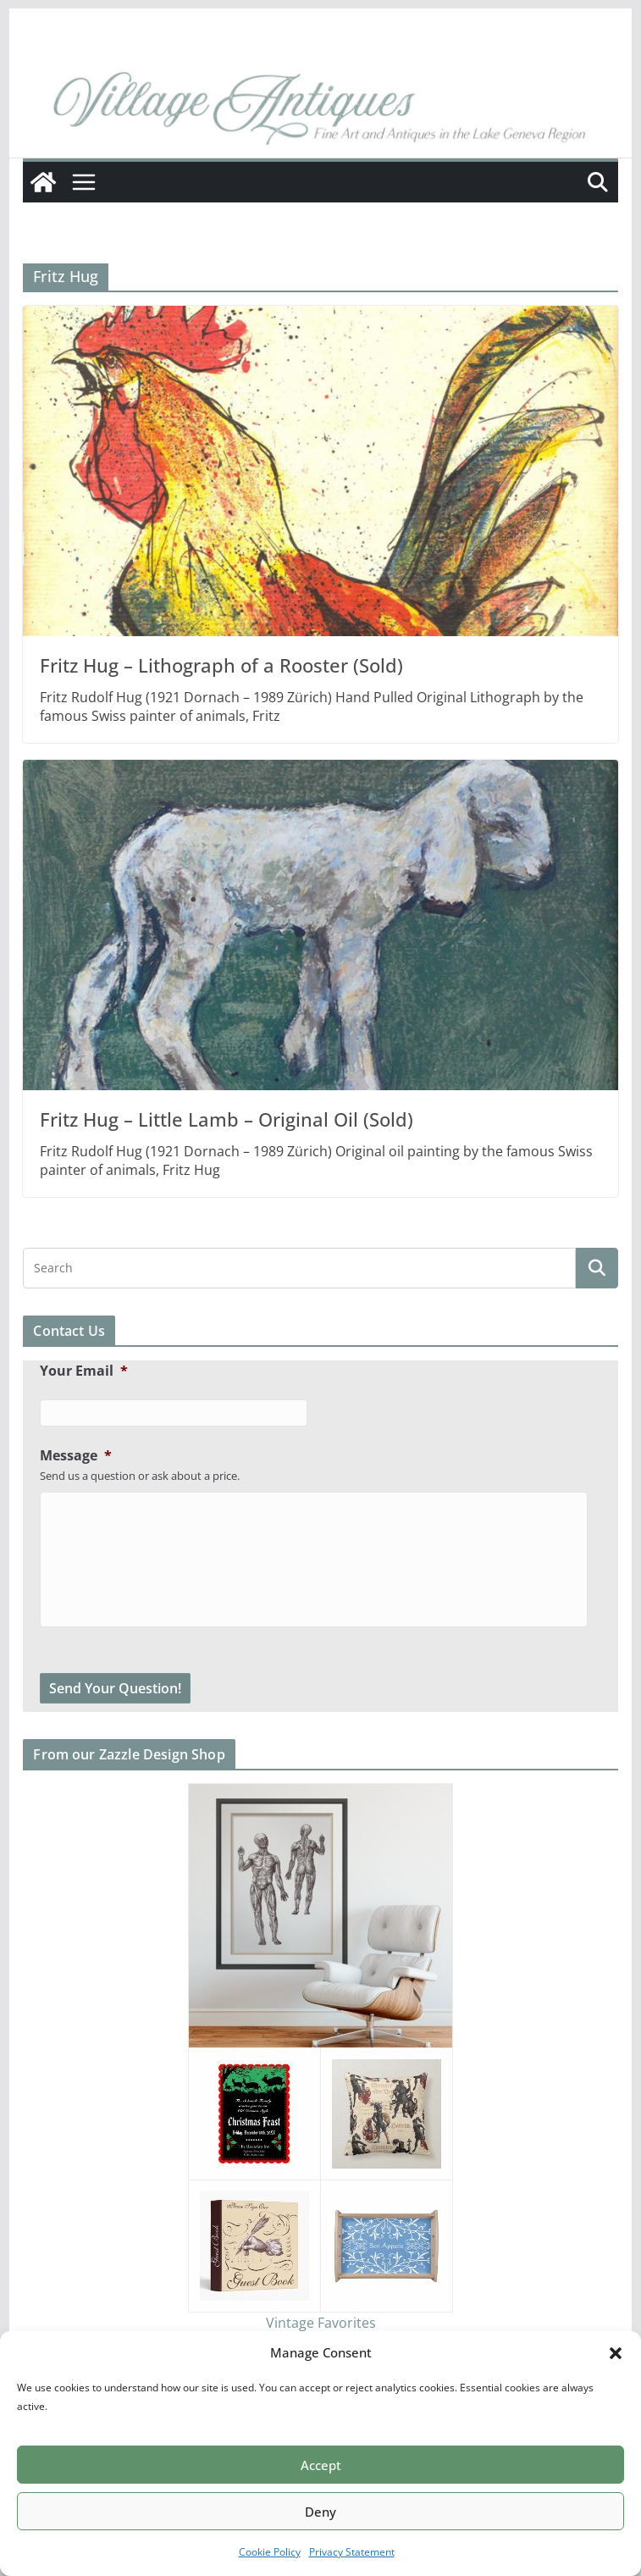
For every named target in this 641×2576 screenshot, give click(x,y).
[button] (615, 2353)
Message (76, 1456)
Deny (320, 2511)
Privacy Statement (352, 2552)
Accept (321, 2465)
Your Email (84, 1371)
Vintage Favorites (321, 2322)
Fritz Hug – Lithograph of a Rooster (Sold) (221, 665)
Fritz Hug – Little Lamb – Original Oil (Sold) (226, 1119)
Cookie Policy (270, 2552)
